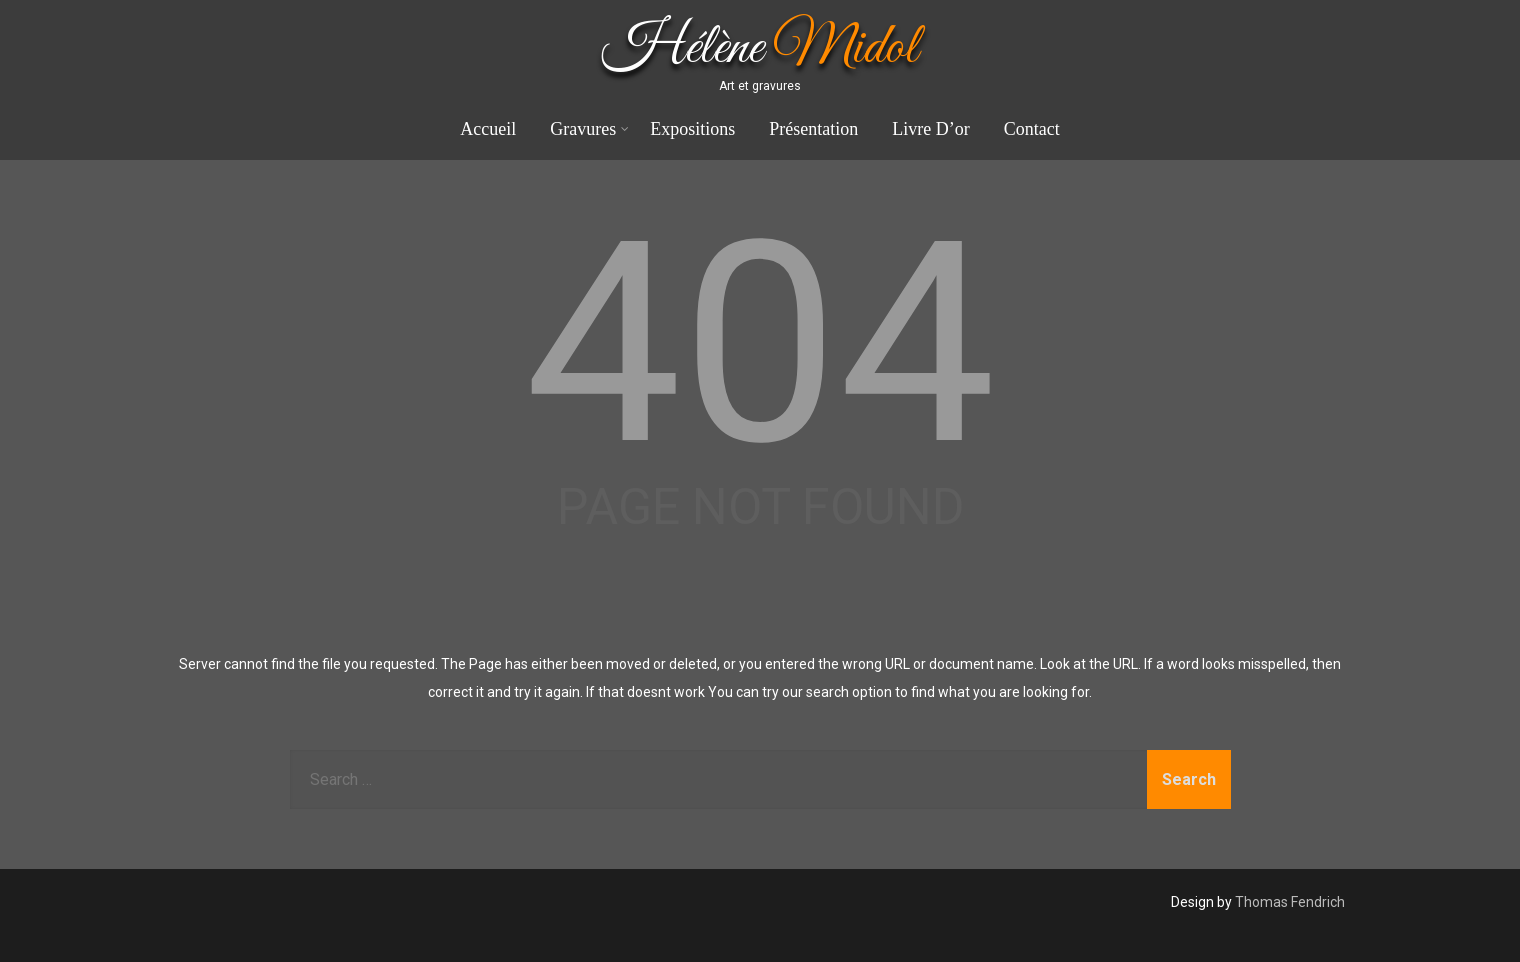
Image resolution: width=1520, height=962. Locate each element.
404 (760, 344)
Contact (1032, 129)
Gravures (589, 129)
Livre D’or (930, 129)
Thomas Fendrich (1290, 902)
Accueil (488, 129)
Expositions (692, 129)
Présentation (813, 129)
